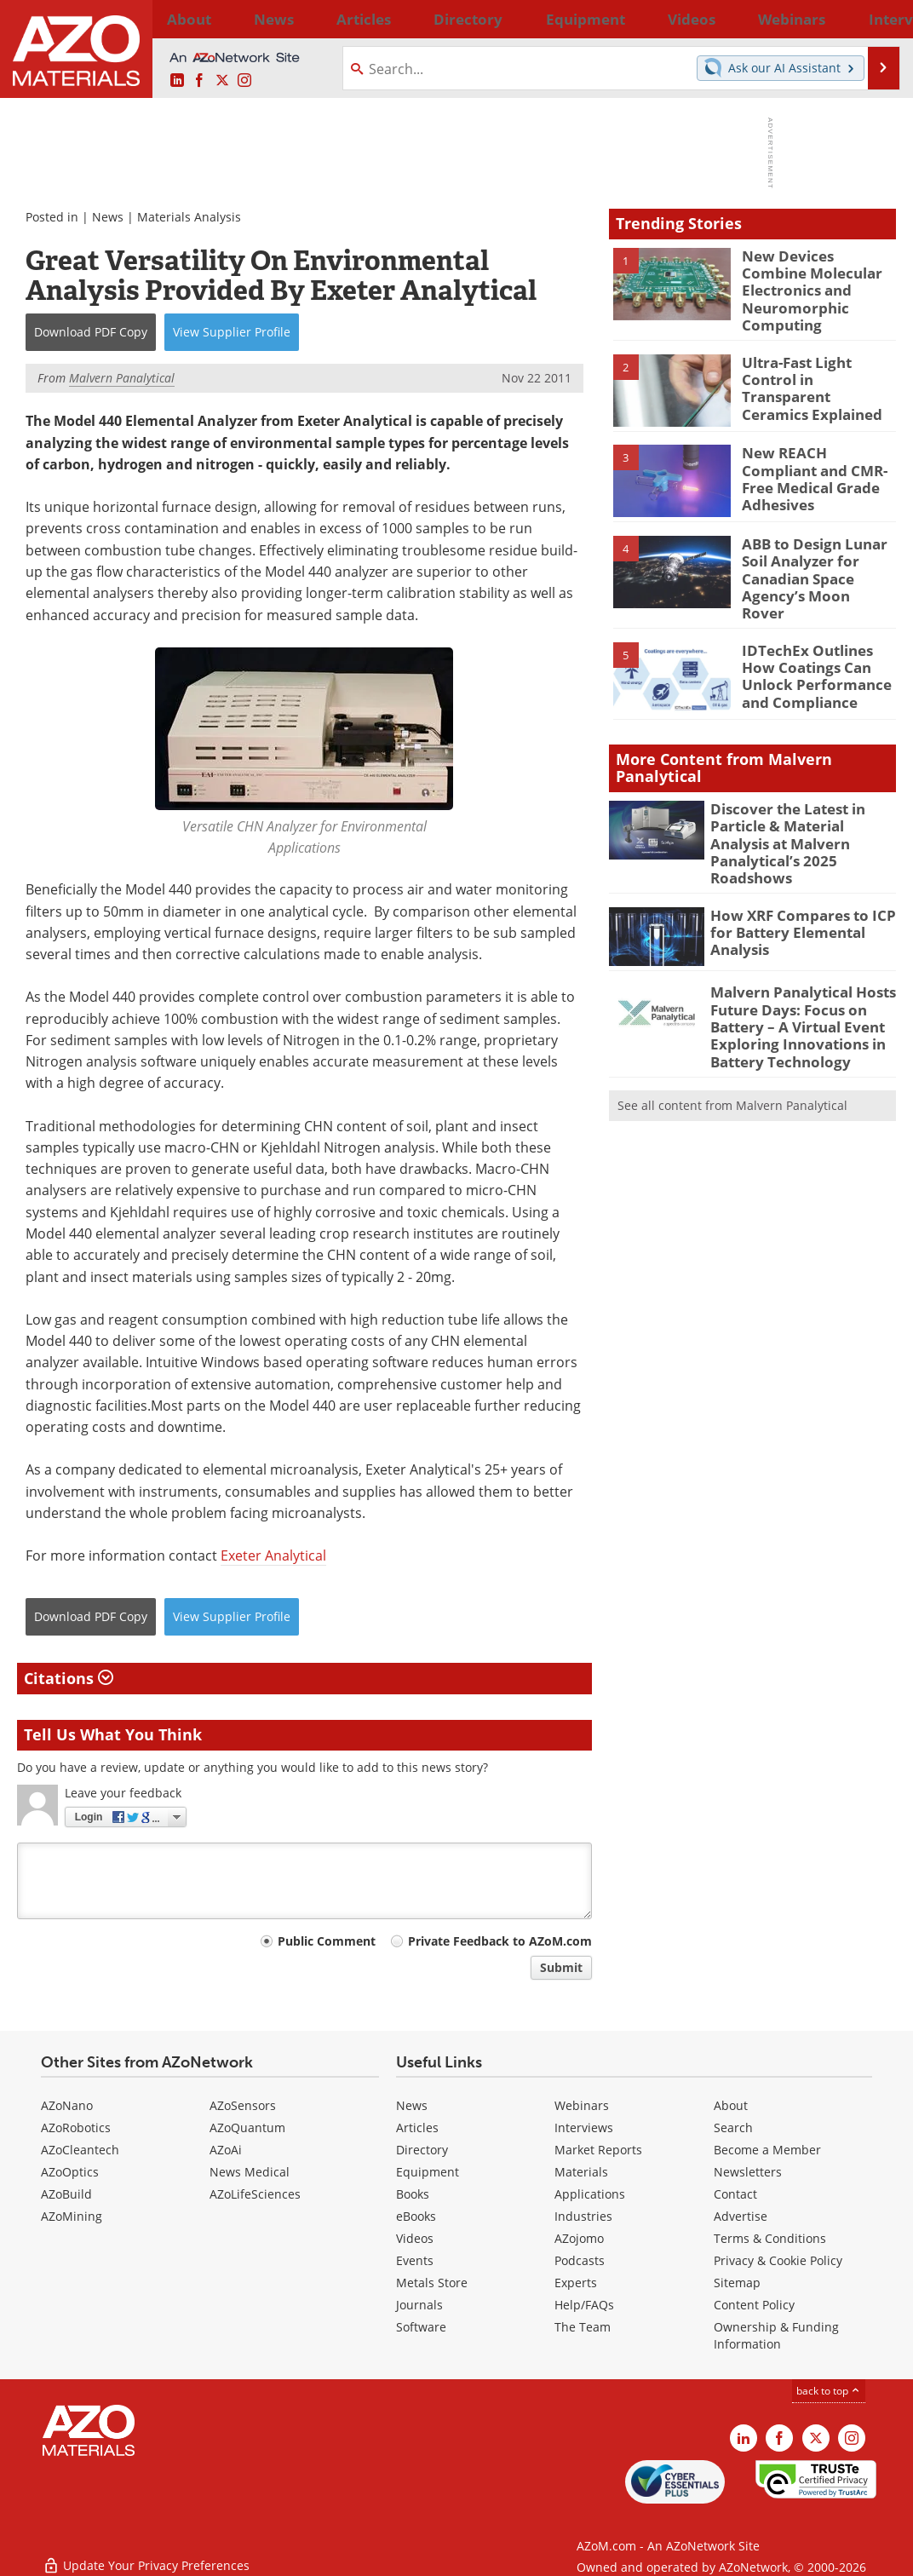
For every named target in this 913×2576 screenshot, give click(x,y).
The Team (582, 2327)
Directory (412, 18)
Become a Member (767, 2150)
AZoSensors (243, 2105)
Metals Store (432, 2282)
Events (415, 2260)
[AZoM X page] (222, 81)
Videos (415, 2238)
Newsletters (748, 2172)
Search (733, 2127)
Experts (575, 2282)
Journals (419, 2305)
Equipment (427, 2172)
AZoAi (226, 2150)
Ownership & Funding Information (776, 2335)
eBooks (416, 2216)
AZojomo (579, 2238)
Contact (735, 2194)
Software (421, 2327)
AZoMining (71, 2216)
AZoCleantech (80, 2150)
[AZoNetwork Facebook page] (199, 81)
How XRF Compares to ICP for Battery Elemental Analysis (792, 874)
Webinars (581, 2105)
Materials (581, 2172)
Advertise (740, 2216)
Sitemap (737, 2282)
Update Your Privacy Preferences (146, 2554)
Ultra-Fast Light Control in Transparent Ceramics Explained (817, 361)
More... (874, 18)
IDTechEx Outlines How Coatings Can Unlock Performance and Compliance (816, 641)
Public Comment (327, 1941)
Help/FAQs (584, 2305)
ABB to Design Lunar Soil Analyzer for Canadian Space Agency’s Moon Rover (809, 551)
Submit (561, 1967)
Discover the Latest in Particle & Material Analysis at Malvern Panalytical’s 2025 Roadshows (799, 800)
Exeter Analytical (273, 1555)
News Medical (250, 2172)
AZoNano (67, 2105)
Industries (583, 2216)
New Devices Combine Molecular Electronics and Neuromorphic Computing (813, 278)
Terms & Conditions (770, 2238)
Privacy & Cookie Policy (778, 2260)
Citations (68, 1678)
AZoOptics (70, 2172)
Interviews (583, 2127)
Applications (589, 2194)
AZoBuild (66, 2194)
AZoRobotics (76, 2127)
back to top (828, 2390)
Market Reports (598, 2150)
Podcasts (579, 2260)
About (731, 2105)
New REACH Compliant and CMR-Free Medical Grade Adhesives (814, 452)
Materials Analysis (189, 217)
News (107, 217)
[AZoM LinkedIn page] (177, 81)
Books (412, 2194)
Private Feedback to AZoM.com (500, 1941)
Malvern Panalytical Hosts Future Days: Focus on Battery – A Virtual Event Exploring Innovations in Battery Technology (794, 966)
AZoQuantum (247, 2127)
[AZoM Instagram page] (244, 81)
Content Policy (754, 2305)
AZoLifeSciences (255, 2194)
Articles (417, 2127)
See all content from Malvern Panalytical (732, 1039)
